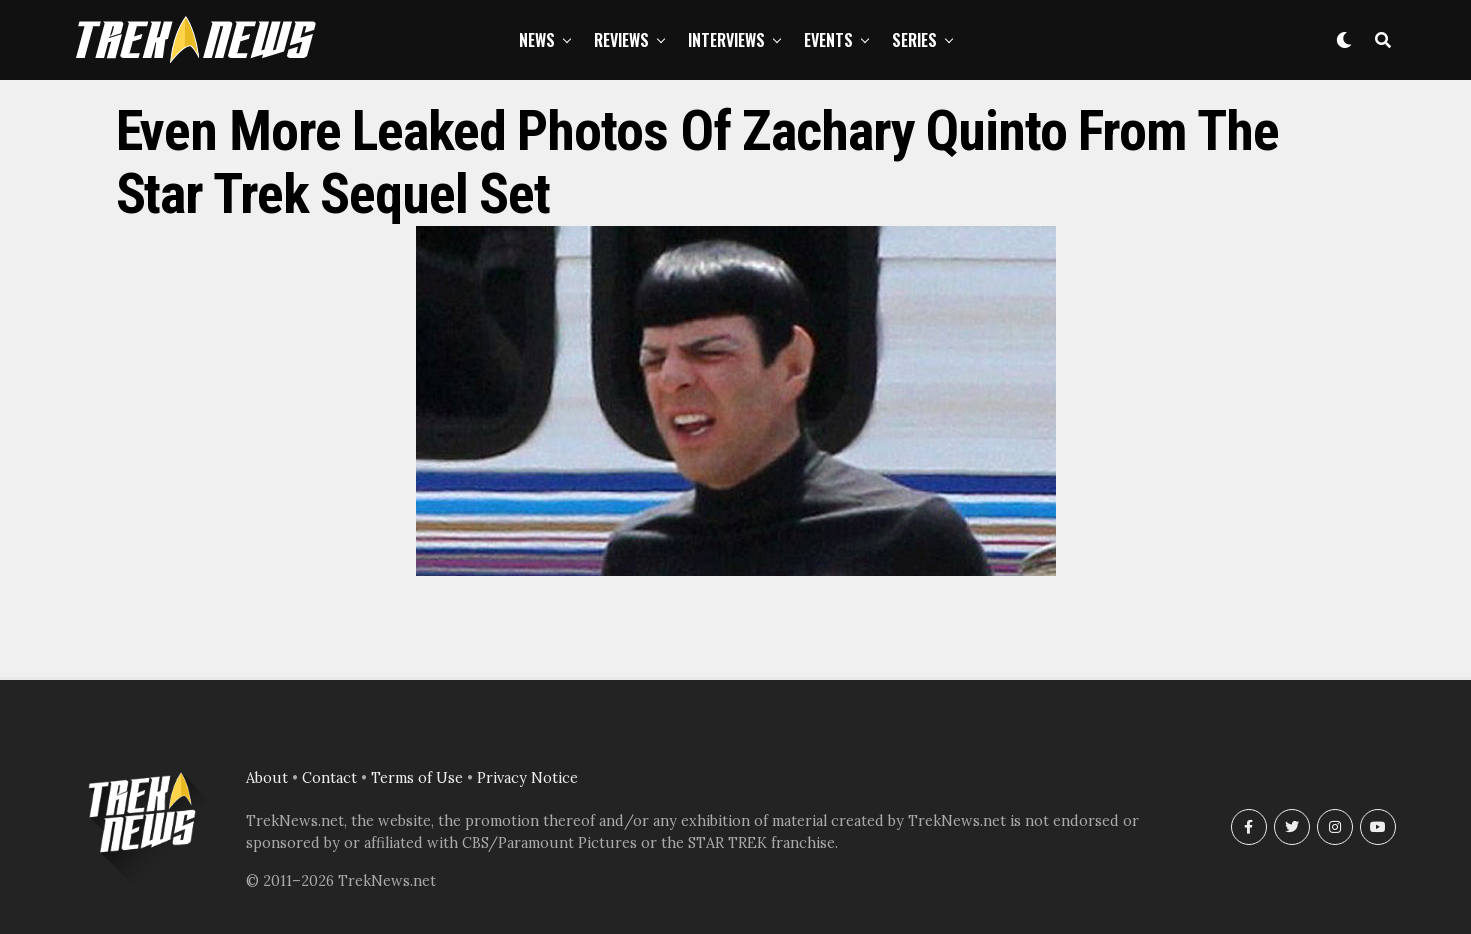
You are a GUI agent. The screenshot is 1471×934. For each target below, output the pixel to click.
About (267, 778)
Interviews (726, 40)
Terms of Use (417, 778)
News (537, 40)
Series (914, 40)
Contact (329, 778)
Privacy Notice (527, 778)
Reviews (621, 40)
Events (828, 40)
